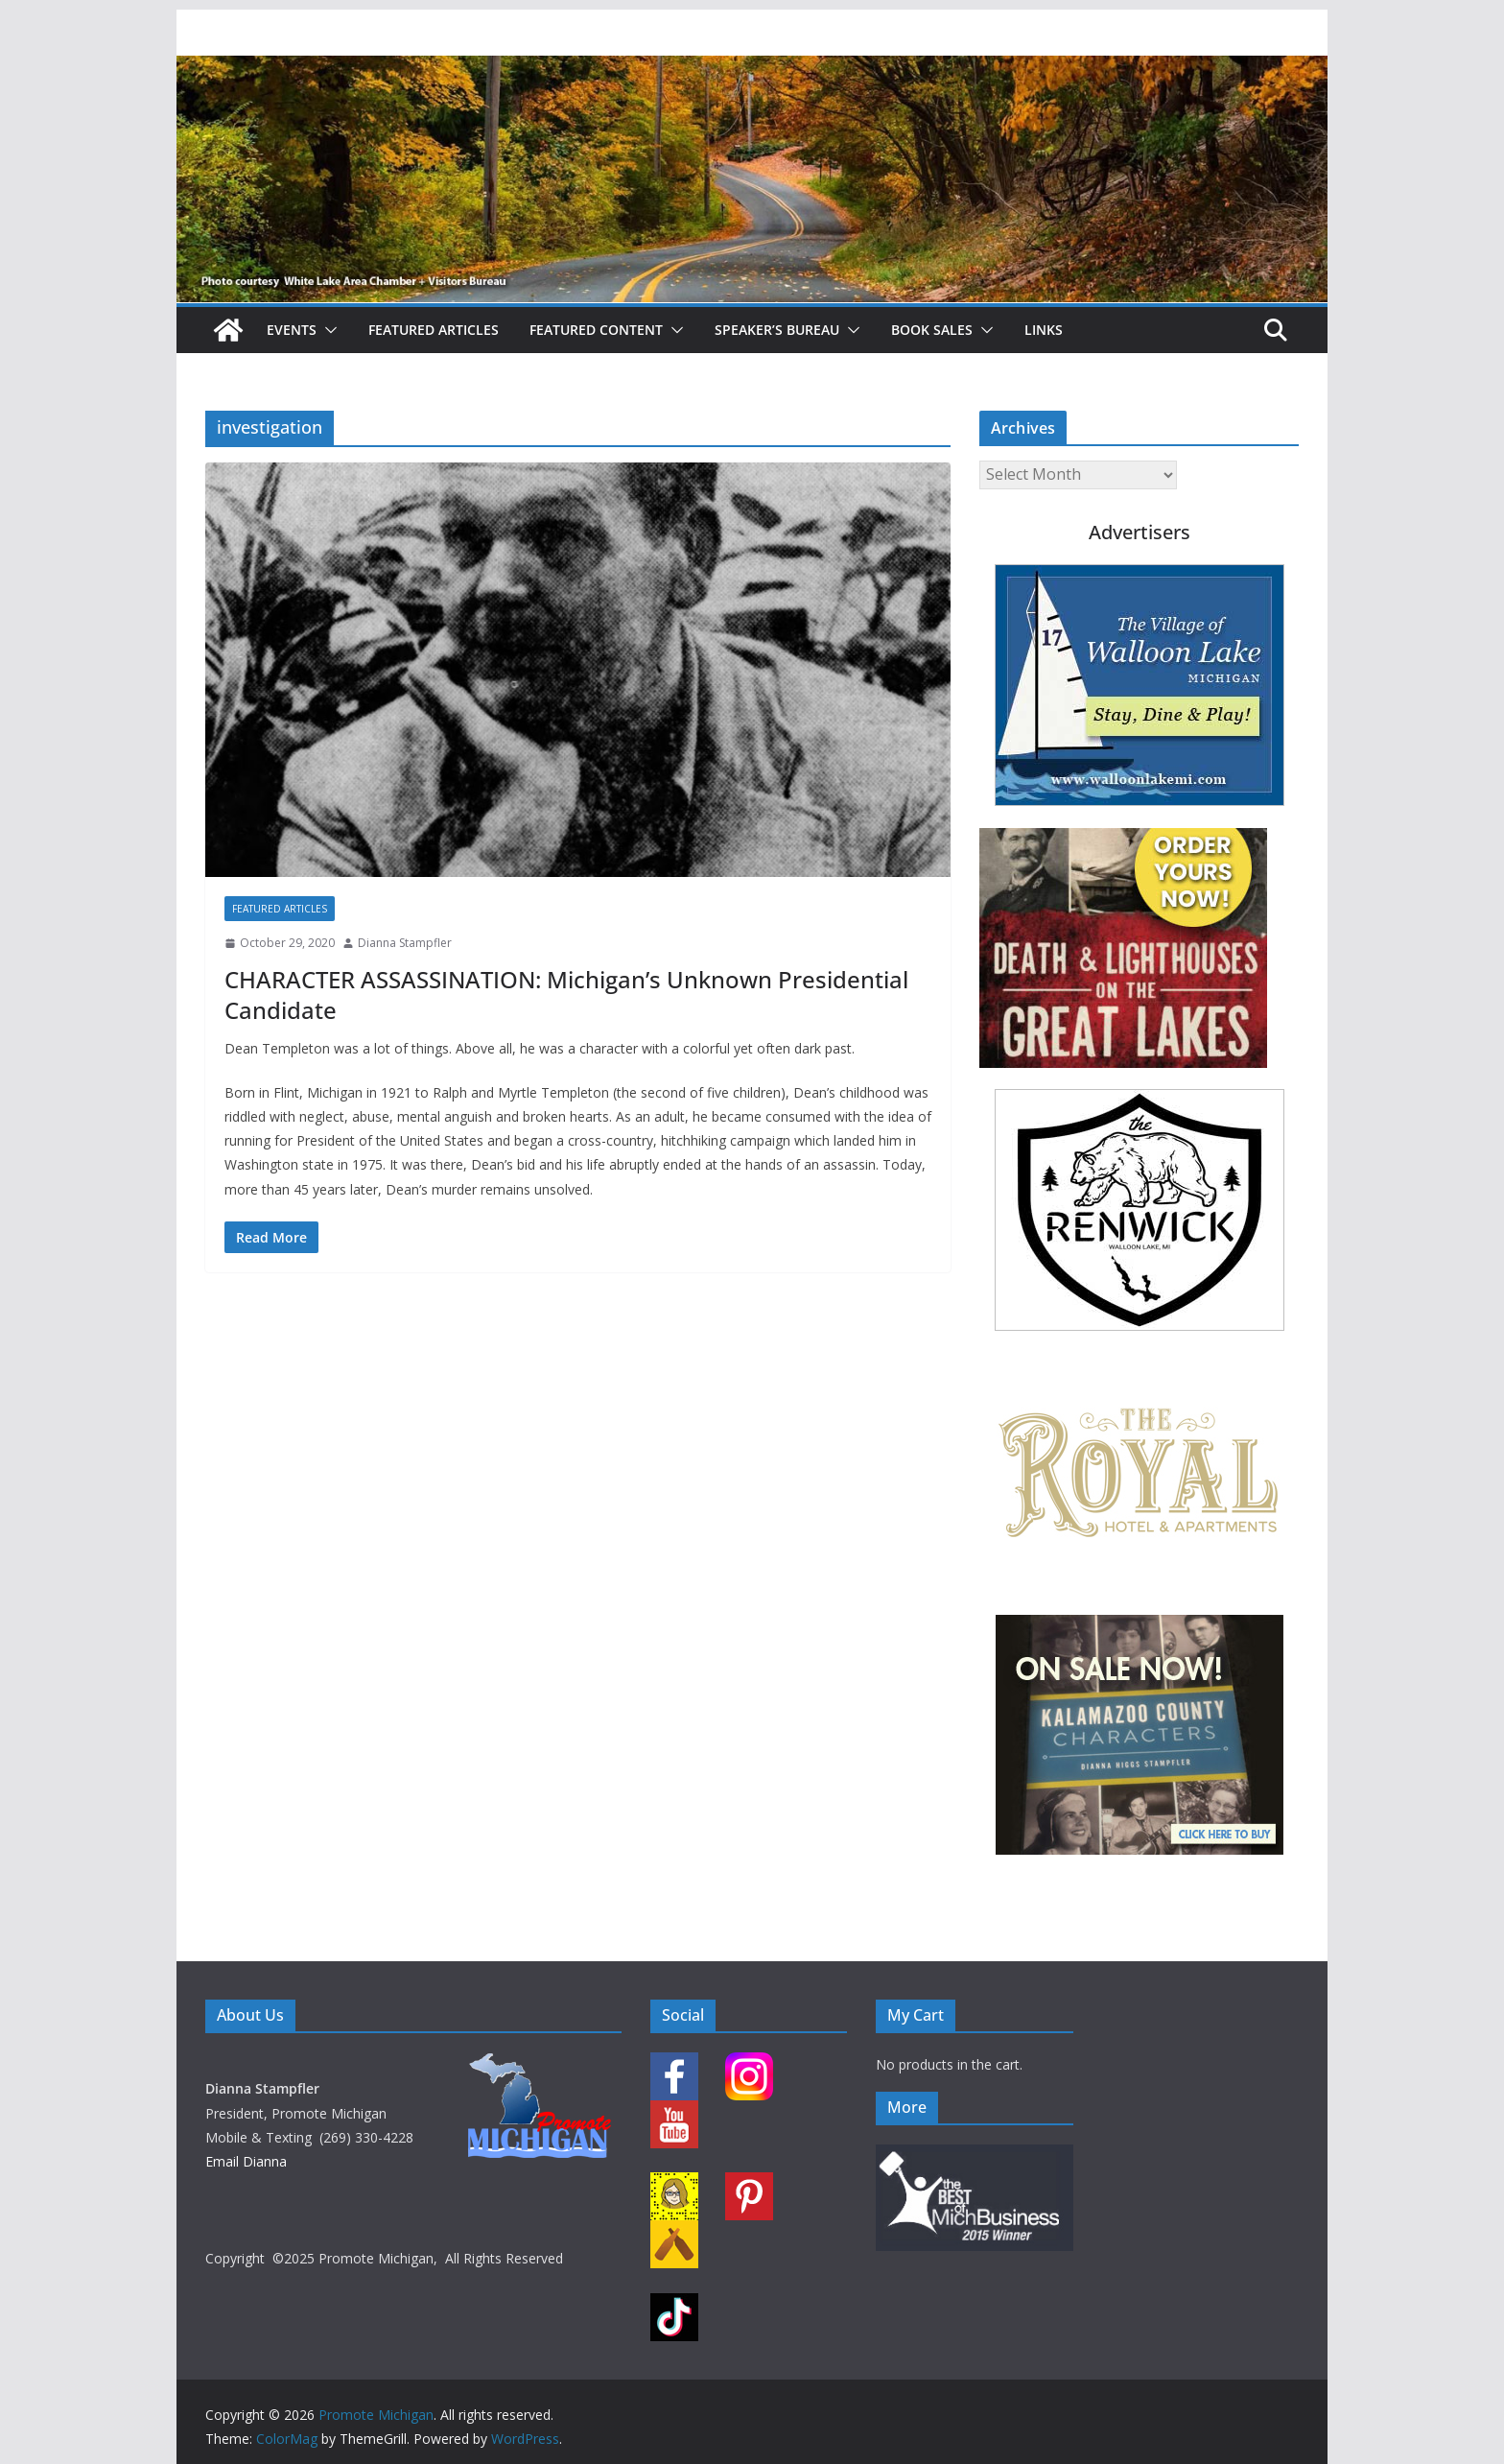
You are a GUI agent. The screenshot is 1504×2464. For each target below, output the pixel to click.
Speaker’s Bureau (777, 329)
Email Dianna (246, 2161)
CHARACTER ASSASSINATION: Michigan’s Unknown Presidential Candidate (566, 994)
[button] (327, 330)
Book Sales (932, 329)
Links (1043, 329)
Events (292, 329)
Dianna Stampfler (405, 943)
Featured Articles (433, 329)
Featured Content (596, 329)
